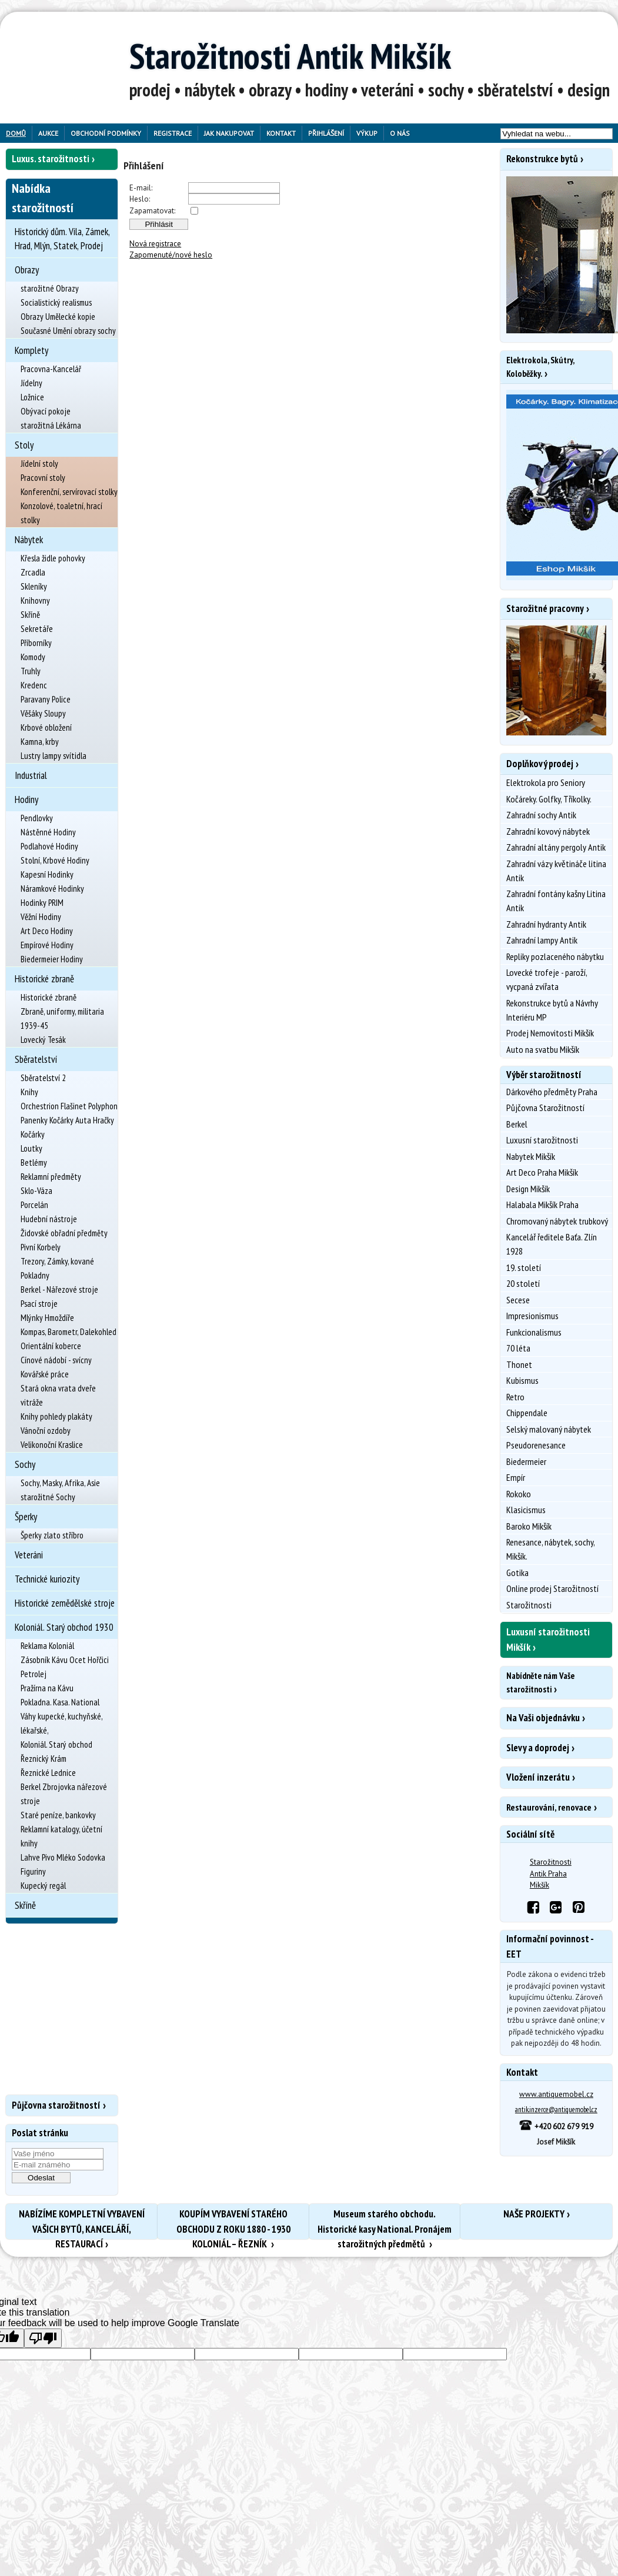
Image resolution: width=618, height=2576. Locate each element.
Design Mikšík (528, 1189)
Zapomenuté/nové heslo (170, 255)
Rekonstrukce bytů (542, 158)
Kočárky (33, 1134)
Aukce (48, 133)
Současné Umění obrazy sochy (68, 330)
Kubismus (522, 1380)
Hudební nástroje (49, 1219)
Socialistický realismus (56, 302)
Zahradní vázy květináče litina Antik (556, 871)
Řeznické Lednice (48, 1772)
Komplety (31, 350)
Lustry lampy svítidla (53, 755)
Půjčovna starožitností (56, 2105)
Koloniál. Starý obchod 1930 (64, 1627)
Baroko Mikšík (529, 1526)
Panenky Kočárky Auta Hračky (67, 1120)
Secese (518, 1300)
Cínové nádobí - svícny (56, 1360)
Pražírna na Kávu (47, 1688)
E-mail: (140, 188)
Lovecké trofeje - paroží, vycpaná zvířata (546, 979)
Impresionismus (532, 1316)
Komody (33, 657)
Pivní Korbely (41, 1247)
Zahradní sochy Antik (541, 815)
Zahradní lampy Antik (541, 940)
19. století (523, 1267)
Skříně (30, 614)
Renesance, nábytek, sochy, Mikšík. (550, 1549)
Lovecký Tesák (43, 1039)
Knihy (29, 1092)
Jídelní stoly (39, 463)
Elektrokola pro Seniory (545, 782)
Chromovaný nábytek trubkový (557, 1221)
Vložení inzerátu (538, 1777)
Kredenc (34, 685)
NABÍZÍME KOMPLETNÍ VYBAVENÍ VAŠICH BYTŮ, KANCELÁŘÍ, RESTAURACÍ (82, 2223)
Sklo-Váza (36, 1190)
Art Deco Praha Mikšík (542, 1172)
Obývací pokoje (46, 411)
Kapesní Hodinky (47, 874)
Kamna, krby (40, 741)
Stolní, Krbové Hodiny (55, 860)
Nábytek (29, 539)
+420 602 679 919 (556, 2127)
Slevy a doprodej (537, 1747)
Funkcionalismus (534, 1332)
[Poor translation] (43, 2338)
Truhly (31, 671)
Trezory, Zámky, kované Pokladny (57, 1268)
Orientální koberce (51, 1345)
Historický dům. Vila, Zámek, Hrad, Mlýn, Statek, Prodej (62, 238)
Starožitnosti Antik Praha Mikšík (551, 1873)
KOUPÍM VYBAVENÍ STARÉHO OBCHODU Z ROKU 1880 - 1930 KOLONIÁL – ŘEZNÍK (233, 2223)
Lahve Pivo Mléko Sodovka (63, 1857)
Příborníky (36, 642)
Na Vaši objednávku (543, 1717)
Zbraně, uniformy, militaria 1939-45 (62, 1018)
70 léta (518, 1348)
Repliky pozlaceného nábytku (555, 956)
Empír (515, 1477)
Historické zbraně (44, 978)
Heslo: (139, 199)
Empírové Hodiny (47, 945)
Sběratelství (36, 1059)
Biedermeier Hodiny (52, 959)
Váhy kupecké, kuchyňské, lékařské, (61, 1723)
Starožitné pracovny (545, 608)
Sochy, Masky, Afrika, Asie (60, 1482)
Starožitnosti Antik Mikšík (290, 56)
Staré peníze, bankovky (58, 1815)
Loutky (31, 1148)
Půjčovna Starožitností (545, 1107)
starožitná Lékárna (51, 425)
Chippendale (526, 1413)
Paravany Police (46, 699)
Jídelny (31, 383)
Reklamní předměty (51, 1176)
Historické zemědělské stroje (65, 1603)
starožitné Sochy (48, 1497)
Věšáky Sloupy (43, 713)
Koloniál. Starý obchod (56, 1744)
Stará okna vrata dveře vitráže (58, 1395)
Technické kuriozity (47, 1579)
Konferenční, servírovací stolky (69, 491)
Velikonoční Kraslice (52, 1444)
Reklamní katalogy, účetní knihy (61, 1836)
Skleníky (34, 586)
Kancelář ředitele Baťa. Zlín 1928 (551, 1244)
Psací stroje (39, 1303)
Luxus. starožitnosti (50, 158)
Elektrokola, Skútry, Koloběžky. (540, 366)
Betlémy (34, 1162)
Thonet (519, 1364)
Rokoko (518, 1494)
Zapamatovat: (152, 211)
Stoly (24, 445)
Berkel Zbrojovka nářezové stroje (64, 1793)
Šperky (26, 1516)
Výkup (367, 133)
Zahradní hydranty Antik (546, 924)
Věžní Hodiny (41, 916)
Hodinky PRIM (42, 902)
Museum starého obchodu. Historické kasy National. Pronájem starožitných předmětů (385, 2223)
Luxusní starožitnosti (542, 1140)
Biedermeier (526, 1461)
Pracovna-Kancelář (51, 368)
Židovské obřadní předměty (64, 1233)
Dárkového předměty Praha (551, 1092)
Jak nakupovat (229, 133)
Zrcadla (33, 572)
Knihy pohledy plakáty (56, 1416)
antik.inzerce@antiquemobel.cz (556, 2110)
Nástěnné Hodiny (48, 832)
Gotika (517, 1572)
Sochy (25, 1464)
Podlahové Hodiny (49, 846)
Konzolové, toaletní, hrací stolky (61, 513)
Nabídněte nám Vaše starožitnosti (540, 1682)
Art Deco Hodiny (47, 930)
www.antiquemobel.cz (556, 2094)
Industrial (31, 775)
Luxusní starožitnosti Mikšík (548, 1639)
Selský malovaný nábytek (548, 1429)
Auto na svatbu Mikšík (542, 1049)
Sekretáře (37, 628)
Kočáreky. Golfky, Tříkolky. (549, 799)
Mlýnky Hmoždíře (47, 1317)
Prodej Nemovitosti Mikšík (550, 1033)
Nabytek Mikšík (530, 1156)
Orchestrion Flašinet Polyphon (69, 1106)
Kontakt (281, 133)
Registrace (172, 133)
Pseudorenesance (536, 1445)
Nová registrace (155, 244)
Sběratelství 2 (43, 1077)
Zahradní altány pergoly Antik (556, 847)
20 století (523, 1283)
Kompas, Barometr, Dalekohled (68, 1331)
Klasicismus (526, 1510)
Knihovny (35, 600)
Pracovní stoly (43, 477)
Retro (515, 1397)
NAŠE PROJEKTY (533, 2213)
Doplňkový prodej (539, 763)
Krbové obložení (46, 727)
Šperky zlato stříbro (52, 1535)
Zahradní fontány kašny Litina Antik (556, 901)
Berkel (516, 1124)
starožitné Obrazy (50, 288)
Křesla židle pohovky (53, 558)
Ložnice (32, 397)
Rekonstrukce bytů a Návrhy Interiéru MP (552, 1010)
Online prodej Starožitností (552, 1588)
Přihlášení (326, 133)
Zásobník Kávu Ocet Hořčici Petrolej (65, 1667)
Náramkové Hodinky (52, 888)
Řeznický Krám (43, 1758)
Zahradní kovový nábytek (548, 831)
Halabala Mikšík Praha (542, 1204)
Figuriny (33, 1871)
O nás (400, 133)
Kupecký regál (43, 1885)
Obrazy (27, 269)
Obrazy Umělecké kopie (58, 316)
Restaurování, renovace (549, 1807)
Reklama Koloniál (47, 1645)
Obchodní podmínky (106, 133)
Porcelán (34, 1204)
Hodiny (26, 799)
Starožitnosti (529, 1605)
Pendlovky (37, 818)
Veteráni (29, 1554)
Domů (16, 133)
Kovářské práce (45, 1374)
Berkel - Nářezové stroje (59, 1289)
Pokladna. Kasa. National (60, 1702)
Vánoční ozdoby (46, 1430)
